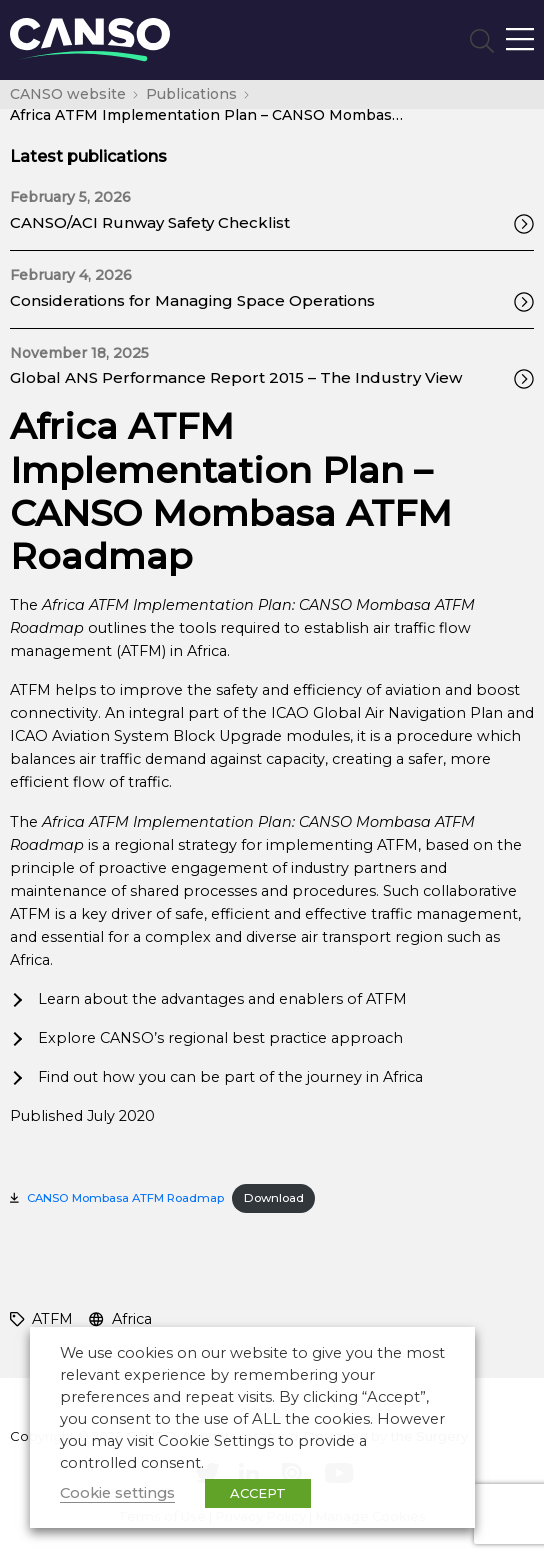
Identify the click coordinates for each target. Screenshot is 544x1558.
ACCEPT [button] (258, 1493)
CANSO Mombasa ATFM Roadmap (125, 1198)
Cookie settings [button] (117, 1493)
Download (274, 1198)
